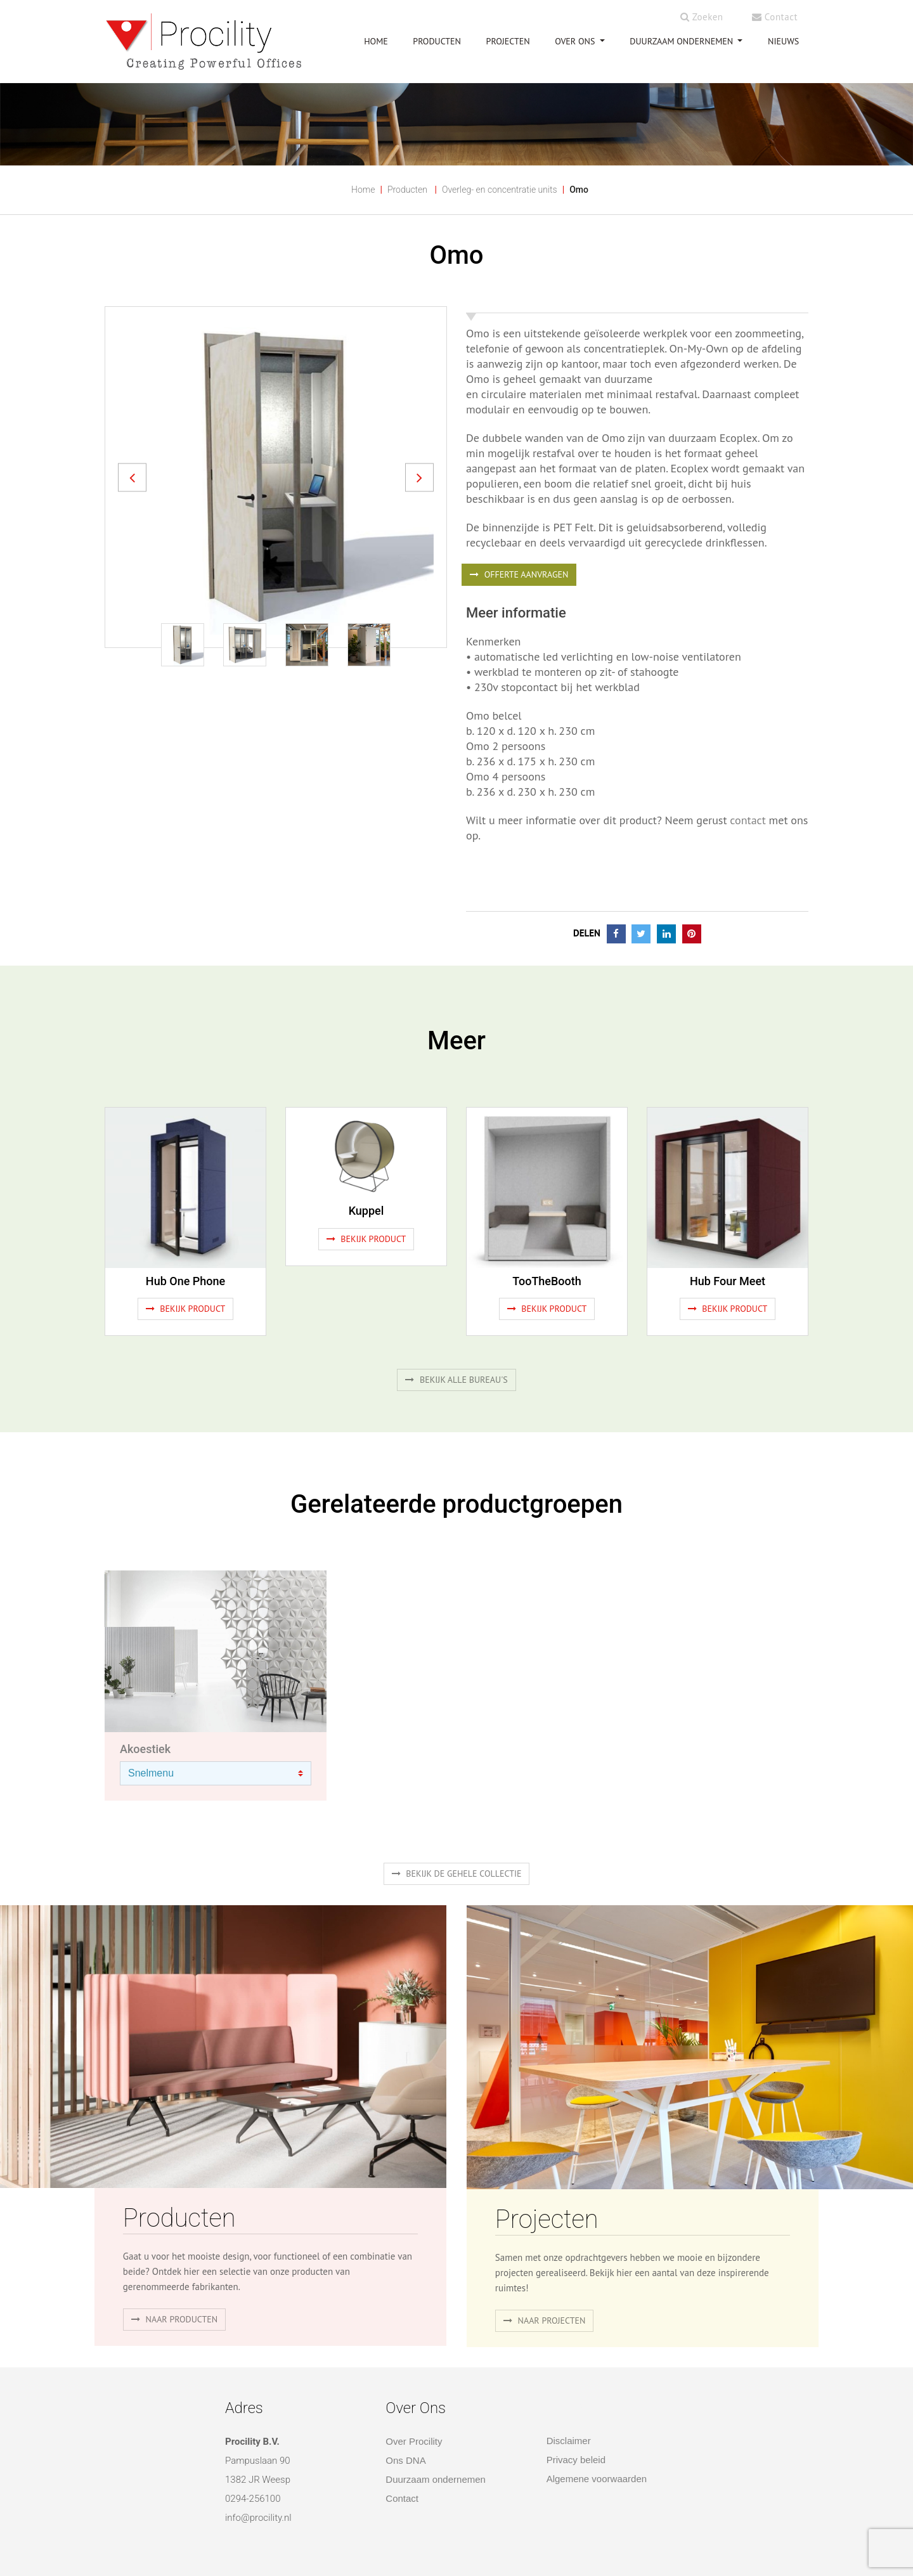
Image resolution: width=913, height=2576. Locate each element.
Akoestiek (145, 1749)
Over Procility (413, 2441)
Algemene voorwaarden (597, 2478)
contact (746, 820)
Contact (775, 17)
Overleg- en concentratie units (499, 189)
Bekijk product (186, 1308)
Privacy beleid (576, 2459)
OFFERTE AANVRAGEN (519, 574)
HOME (376, 41)
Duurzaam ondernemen (682, 41)
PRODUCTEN (437, 41)
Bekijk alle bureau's (456, 1379)
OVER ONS (576, 41)
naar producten (174, 2319)
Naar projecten (544, 2320)
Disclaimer (569, 2440)
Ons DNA (405, 2460)
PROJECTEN (508, 41)
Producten (407, 189)
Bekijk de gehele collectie (457, 1873)
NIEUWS (783, 41)
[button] (132, 477)
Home (363, 189)
